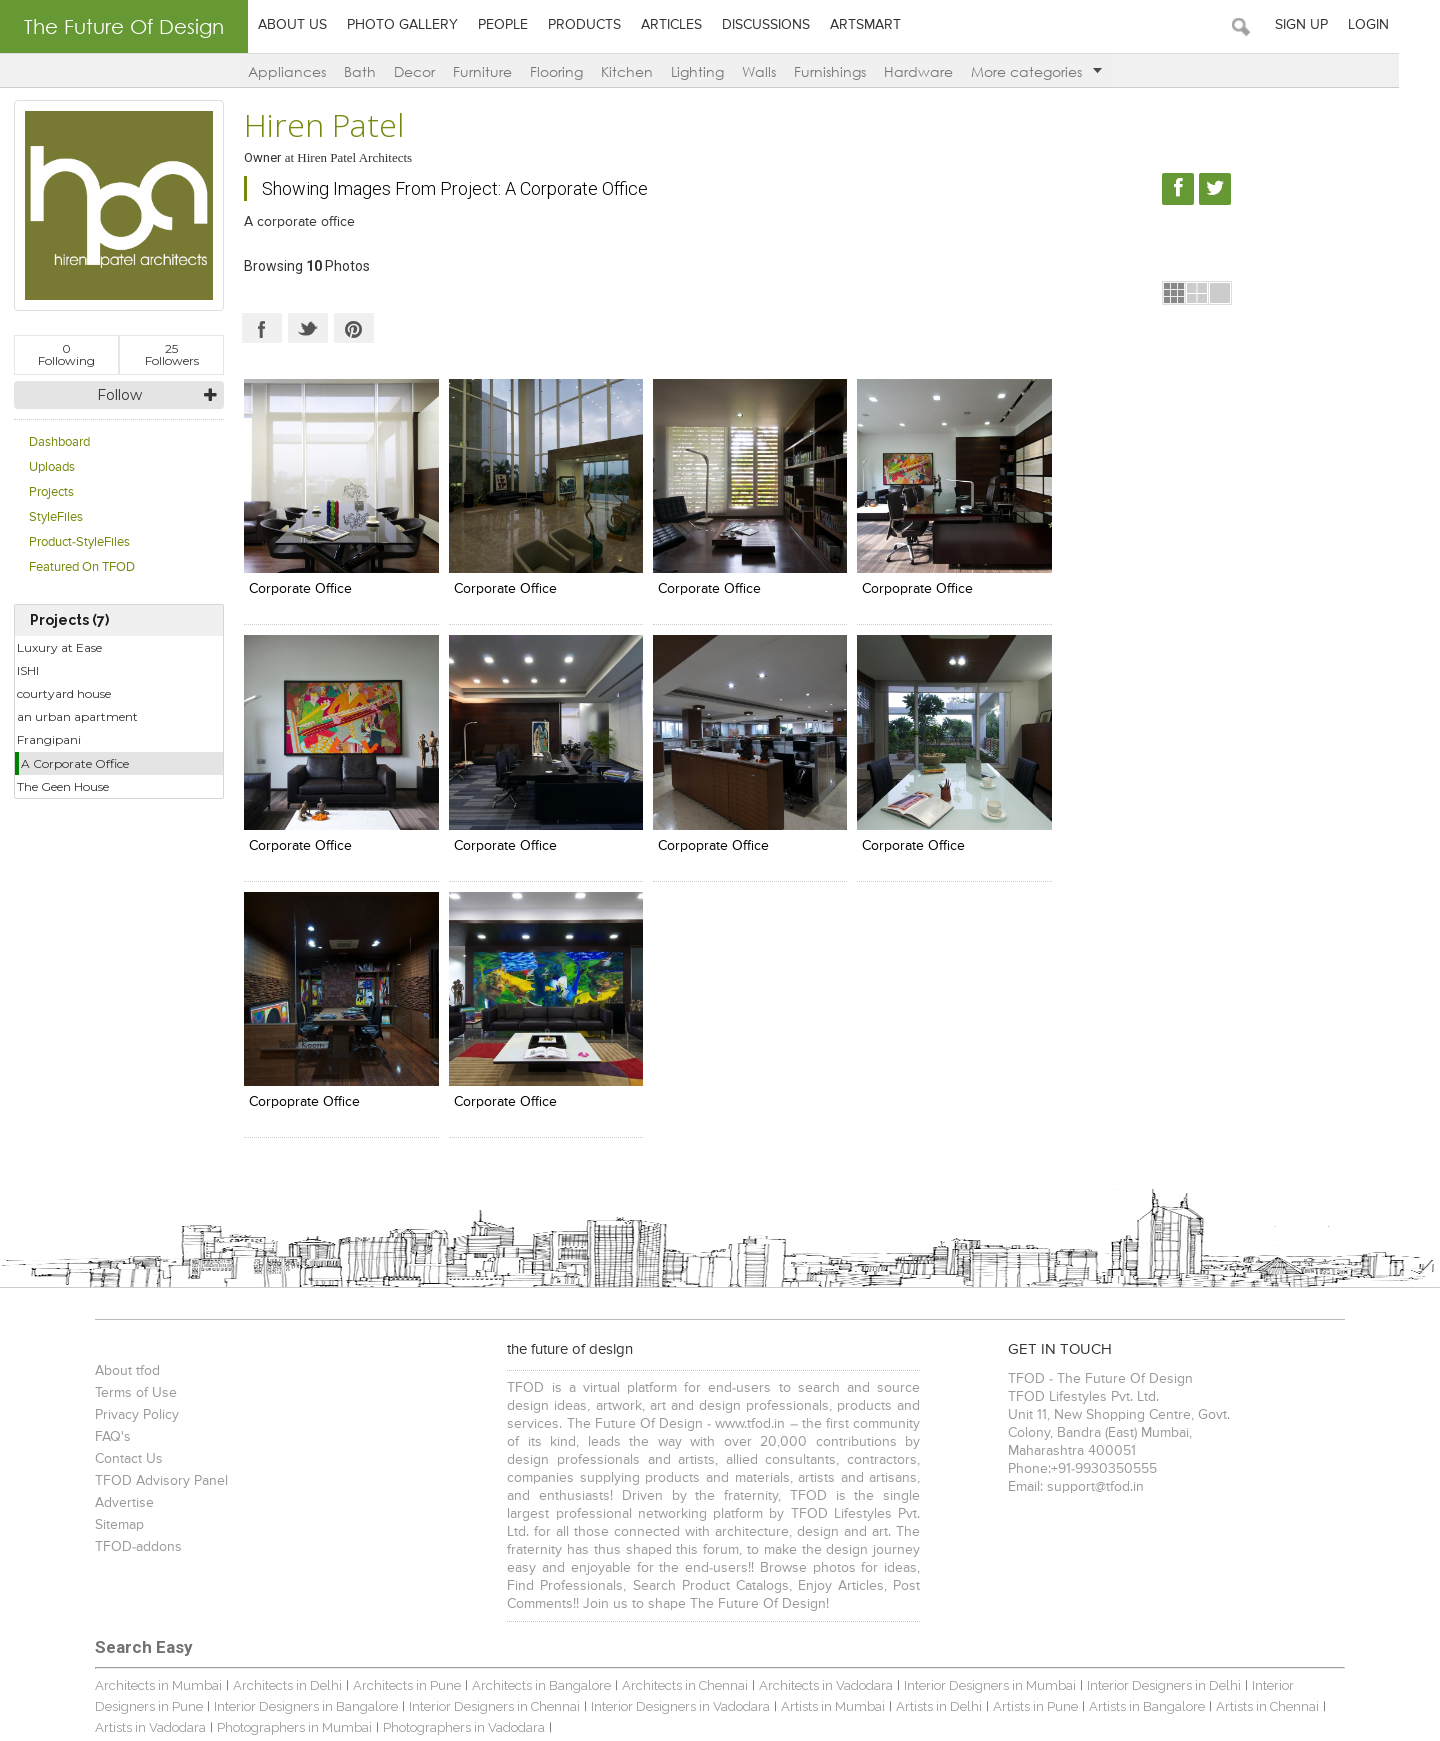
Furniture (503, 71)
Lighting (718, 71)
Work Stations (753, 1593)
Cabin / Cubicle (320, 1593)
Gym (884, 1593)
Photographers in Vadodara (328, 1461)
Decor (435, 71)
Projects (51, 492)
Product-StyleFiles (79, 542)
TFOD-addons (124, 1281)
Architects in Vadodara (812, 1419)
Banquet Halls (676, 1527)
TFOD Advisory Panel (147, 1215)
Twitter (308, 328)
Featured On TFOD (82, 567)
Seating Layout (657, 1593)
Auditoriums (999, 1527)
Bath (381, 71)
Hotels (564, 1527)
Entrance (832, 1593)
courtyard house (64, 693)
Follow (119, 395)
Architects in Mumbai (144, 1419)
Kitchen (648, 71)
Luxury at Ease (59, 647)
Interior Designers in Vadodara (589, 1440)
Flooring (577, 71)
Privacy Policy (123, 1149)
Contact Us (115, 1193)
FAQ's (99, 1171)
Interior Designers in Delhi (1150, 1419)
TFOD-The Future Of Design (169, 1628)
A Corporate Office (75, 763)
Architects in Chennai (671, 1419)
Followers (172, 354)
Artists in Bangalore (1056, 1440)
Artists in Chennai (1176, 1440)
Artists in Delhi (848, 1440)
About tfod (113, 1105)
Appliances (308, 71)
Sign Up (1342, 25)
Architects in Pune (393, 1419)
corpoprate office (903, 585)
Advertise (110, 1237)
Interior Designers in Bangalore (215, 1440)
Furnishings (851, 71)
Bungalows (115, 1527)
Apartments (195, 1527)
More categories (1057, 71)
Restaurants (279, 1527)
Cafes (463, 1527)
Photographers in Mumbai (158, 1461)
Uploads (52, 467)
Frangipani (49, 739)
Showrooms (360, 1527)
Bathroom (167, 1593)
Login (1409, 25)
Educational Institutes (1192, 1527)
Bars (816, 1527)
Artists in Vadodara (1294, 1440)
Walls (780, 71)
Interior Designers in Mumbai (976, 1419)
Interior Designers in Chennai (403, 1440)
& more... (1286, 1527)
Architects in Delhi (273, 1419)
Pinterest (354, 328)
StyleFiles (56, 517)
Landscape (493, 1593)
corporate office (300, 585)
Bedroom (235, 1593)
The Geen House (63, 786)
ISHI (28, 670)
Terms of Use (122, 1127)
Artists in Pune (944, 1440)
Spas (610, 1527)
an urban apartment (77, 716)
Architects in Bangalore (527, 1419)
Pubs (856, 1527)
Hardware (939, 71)
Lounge (512, 1527)
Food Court (759, 1527)
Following (66, 354)
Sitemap (105, 1259)
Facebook (262, 328)
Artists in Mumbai (742, 1440)
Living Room (412, 1593)
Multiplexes (916, 1527)
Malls (422, 1527)
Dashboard (59, 442)
